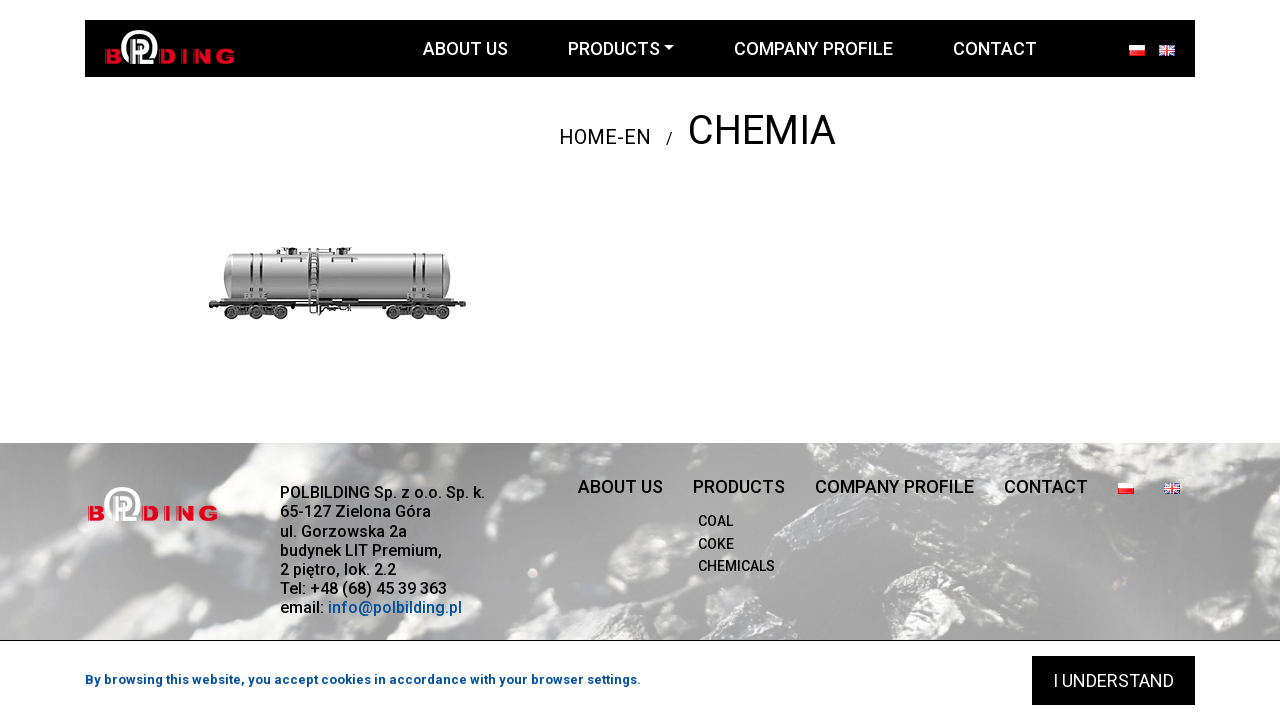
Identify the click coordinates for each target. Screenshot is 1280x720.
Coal (715, 521)
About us (465, 48)
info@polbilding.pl (395, 607)
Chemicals (736, 566)
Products (614, 48)
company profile (813, 48)
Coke (716, 544)
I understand (1113, 680)
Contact (995, 48)
